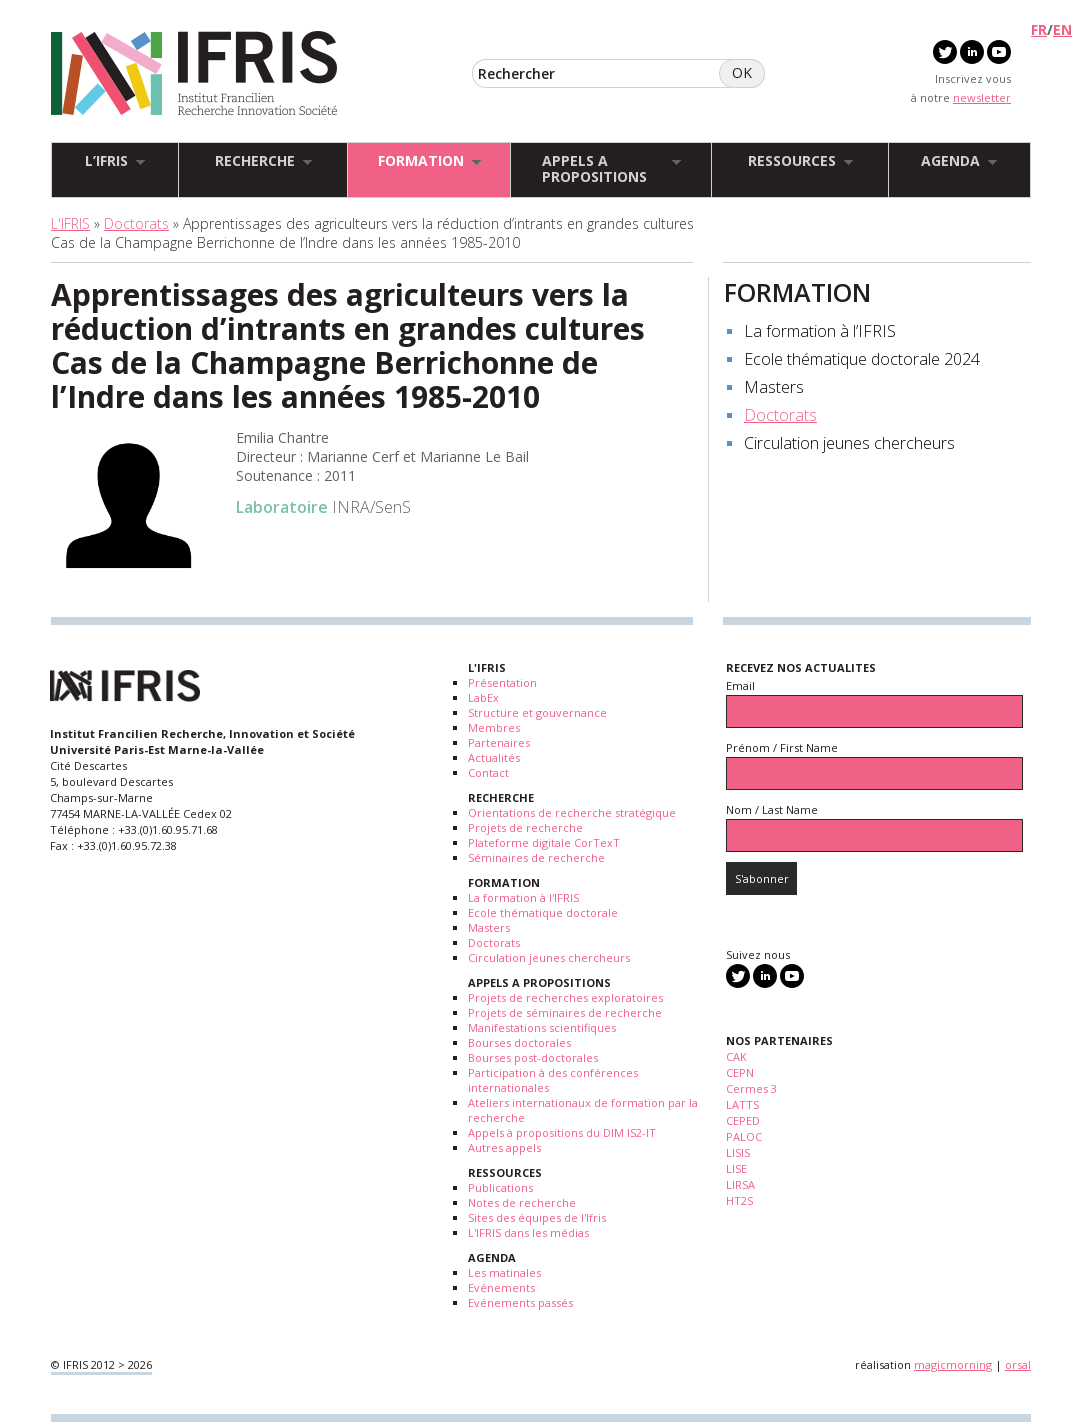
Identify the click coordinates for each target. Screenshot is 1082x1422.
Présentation (502, 682)
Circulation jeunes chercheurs (849, 443)
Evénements (501, 1287)
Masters (774, 387)
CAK (736, 1056)
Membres (494, 727)
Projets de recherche (525, 827)
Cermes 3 (751, 1088)
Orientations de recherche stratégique (572, 812)
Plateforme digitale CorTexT (544, 842)
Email (740, 685)
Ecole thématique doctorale (543, 912)
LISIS (738, 1152)
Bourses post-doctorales (533, 1057)
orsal (1018, 1364)
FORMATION (797, 292)
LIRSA (740, 1184)
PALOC (744, 1136)
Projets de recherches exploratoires (565, 997)
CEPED (743, 1120)
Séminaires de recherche (536, 857)
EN (1062, 29)
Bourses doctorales (519, 1042)
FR (1039, 29)
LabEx (483, 697)
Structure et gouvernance (537, 712)
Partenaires (499, 742)
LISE (736, 1168)
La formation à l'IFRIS (523, 897)
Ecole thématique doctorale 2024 (862, 359)
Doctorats (136, 223)
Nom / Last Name (772, 809)
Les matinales (504, 1272)
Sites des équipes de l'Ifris (537, 1217)
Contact (488, 772)
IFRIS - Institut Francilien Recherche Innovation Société (194, 74)
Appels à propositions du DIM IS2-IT (562, 1132)
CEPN (740, 1072)
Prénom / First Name (782, 747)
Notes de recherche (522, 1202)
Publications (500, 1187)
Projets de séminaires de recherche (565, 1012)
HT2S (739, 1200)
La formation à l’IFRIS (820, 331)
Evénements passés (520, 1302)
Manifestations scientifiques (542, 1027)
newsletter (982, 97)
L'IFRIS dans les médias (528, 1232)
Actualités (494, 757)
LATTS (742, 1104)
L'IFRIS (70, 223)
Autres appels (504, 1147)
